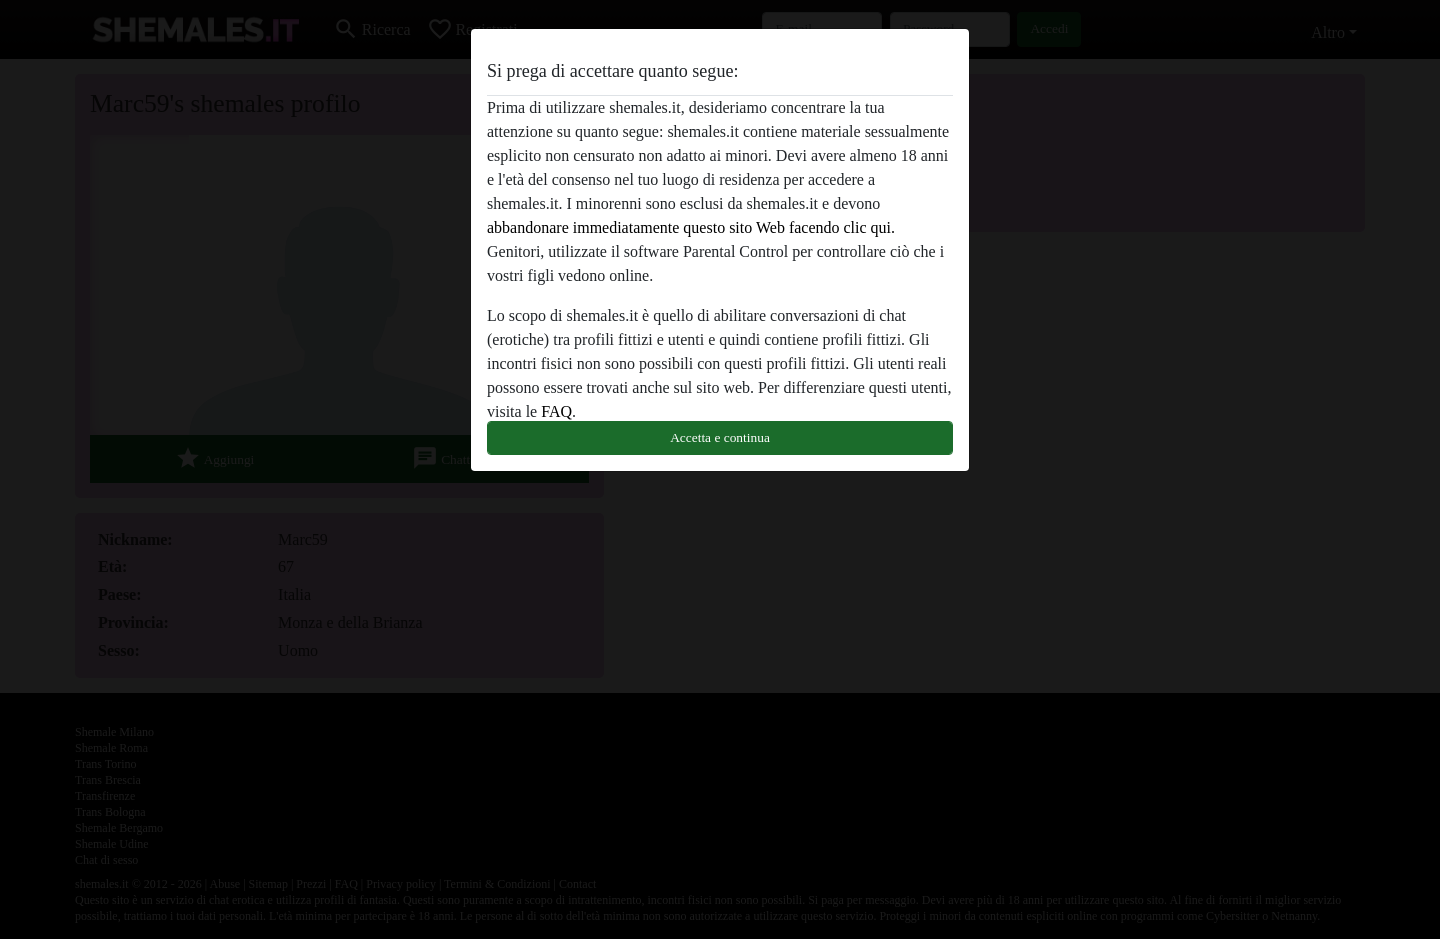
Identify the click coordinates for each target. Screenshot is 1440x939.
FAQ (556, 411)
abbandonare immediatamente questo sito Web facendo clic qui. (691, 227)
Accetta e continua (720, 437)
